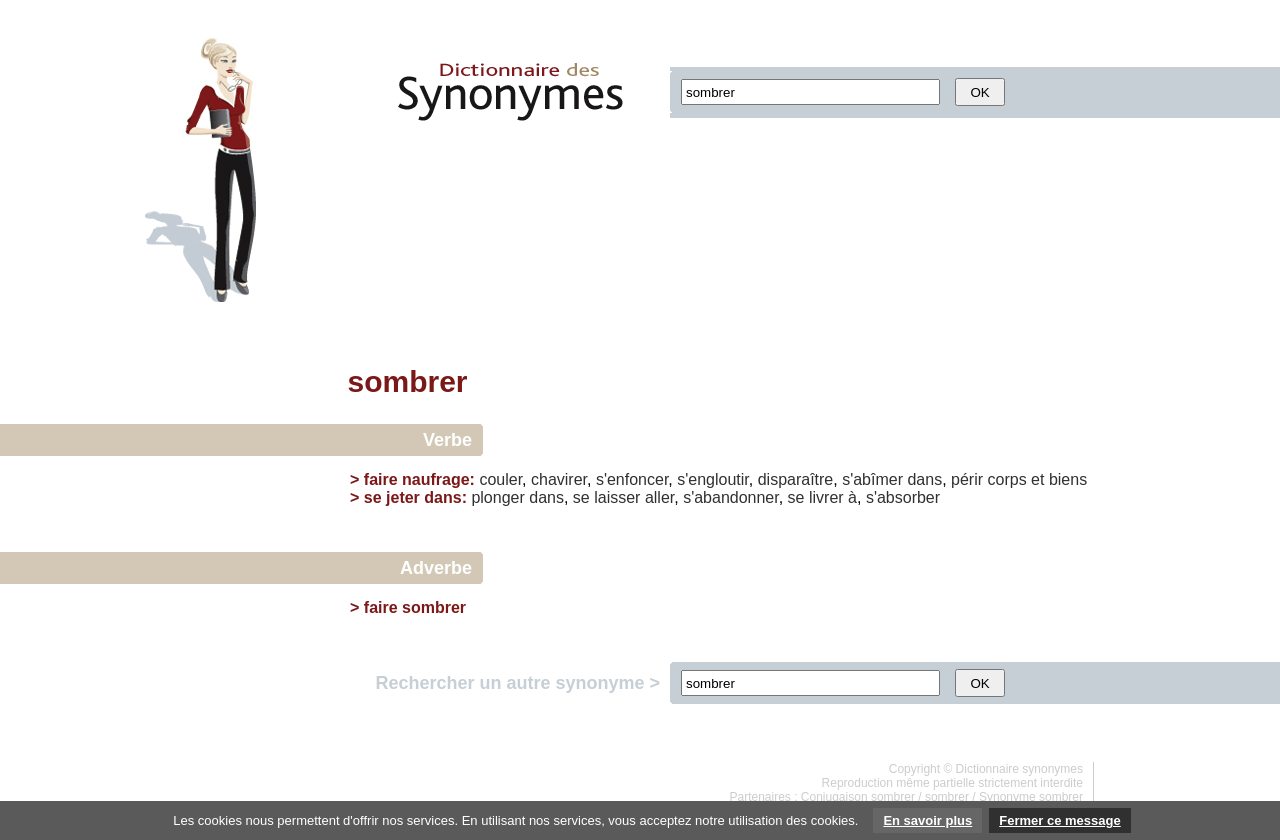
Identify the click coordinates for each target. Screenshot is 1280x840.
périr (967, 479)
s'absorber (903, 497)
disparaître (796, 479)
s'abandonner (731, 497)
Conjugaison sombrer (858, 797)
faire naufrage (417, 479)
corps (1007, 479)
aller (659, 497)
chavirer (559, 479)
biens (1068, 479)
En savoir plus (927, 820)
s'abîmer (872, 479)
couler (500, 479)
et (1037, 479)
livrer (826, 497)
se (581, 497)
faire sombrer (415, 607)
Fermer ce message (1059, 820)
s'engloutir (713, 479)
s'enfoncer (632, 479)
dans (924, 479)
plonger (497, 497)
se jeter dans (413, 497)
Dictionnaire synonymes (1019, 769)
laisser (617, 497)
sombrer (947, 797)
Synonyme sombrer (1031, 797)
